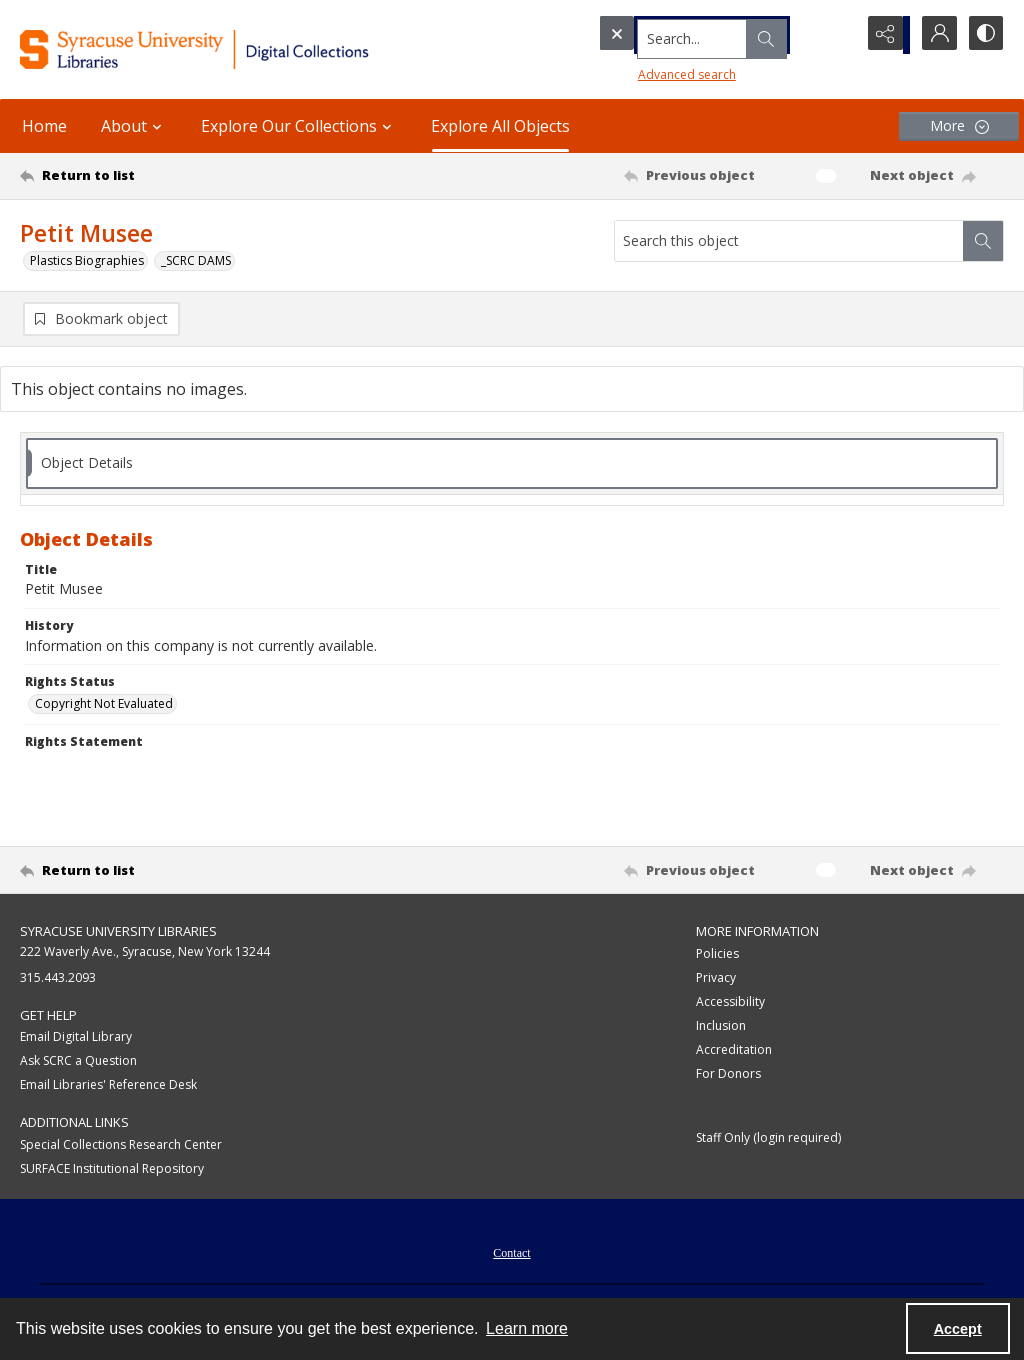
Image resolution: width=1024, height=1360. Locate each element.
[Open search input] (834, 35)
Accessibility (730, 1002)
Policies (717, 954)
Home (44, 126)
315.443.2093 (58, 978)
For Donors (728, 1074)
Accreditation (734, 1050)
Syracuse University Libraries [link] (118, 932)
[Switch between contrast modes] (984, 35)
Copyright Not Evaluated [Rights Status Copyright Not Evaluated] (104, 704)
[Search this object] (789, 241)
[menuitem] (511, 1252)
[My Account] (934, 35)
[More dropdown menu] (959, 126)
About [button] (134, 126)
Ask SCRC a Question (78, 1061)
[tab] (512, 464)
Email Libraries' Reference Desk (108, 1085)
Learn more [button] (527, 1328)
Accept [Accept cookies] (958, 1329)
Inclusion (721, 1026)
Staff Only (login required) (768, 1138)
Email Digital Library (76, 1037)
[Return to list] (153, 176)
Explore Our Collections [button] (299, 126)
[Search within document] (983, 241)
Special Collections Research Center (121, 1145)
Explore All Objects (500, 126)
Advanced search (650, 70)
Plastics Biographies (87, 260)
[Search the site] (688, 35)
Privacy (716, 978)
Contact (511, 1254)
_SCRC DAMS (196, 260)
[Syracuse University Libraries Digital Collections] (237, 49)
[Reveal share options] (884, 35)
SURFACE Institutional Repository (112, 1169)
